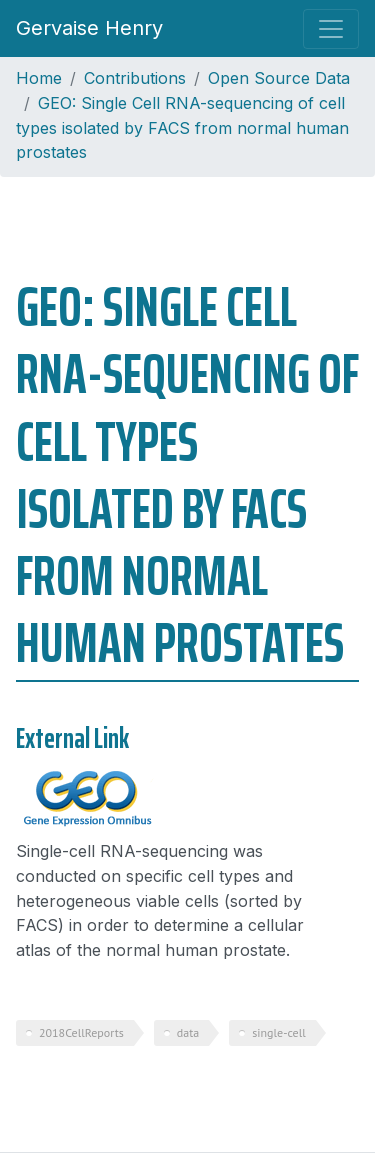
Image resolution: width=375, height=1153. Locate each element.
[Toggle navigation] (331, 29)
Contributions (135, 78)
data (188, 1032)
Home (39, 78)
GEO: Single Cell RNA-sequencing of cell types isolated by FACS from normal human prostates (182, 128)
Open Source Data (279, 78)
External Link (72, 738)
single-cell (278, 1032)
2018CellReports (81, 1032)
